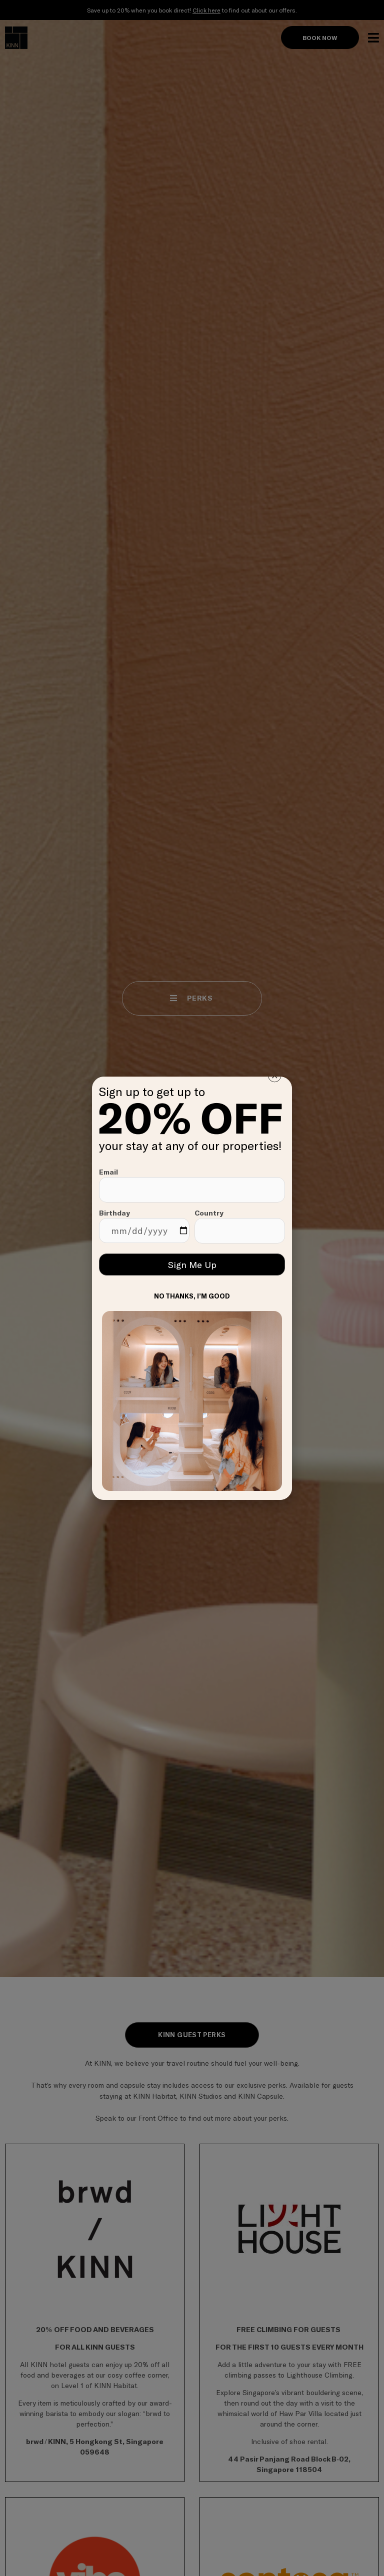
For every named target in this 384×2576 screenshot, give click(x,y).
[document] (192, 1288)
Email (192, 1185)
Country (239, 1226)
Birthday (144, 1226)
